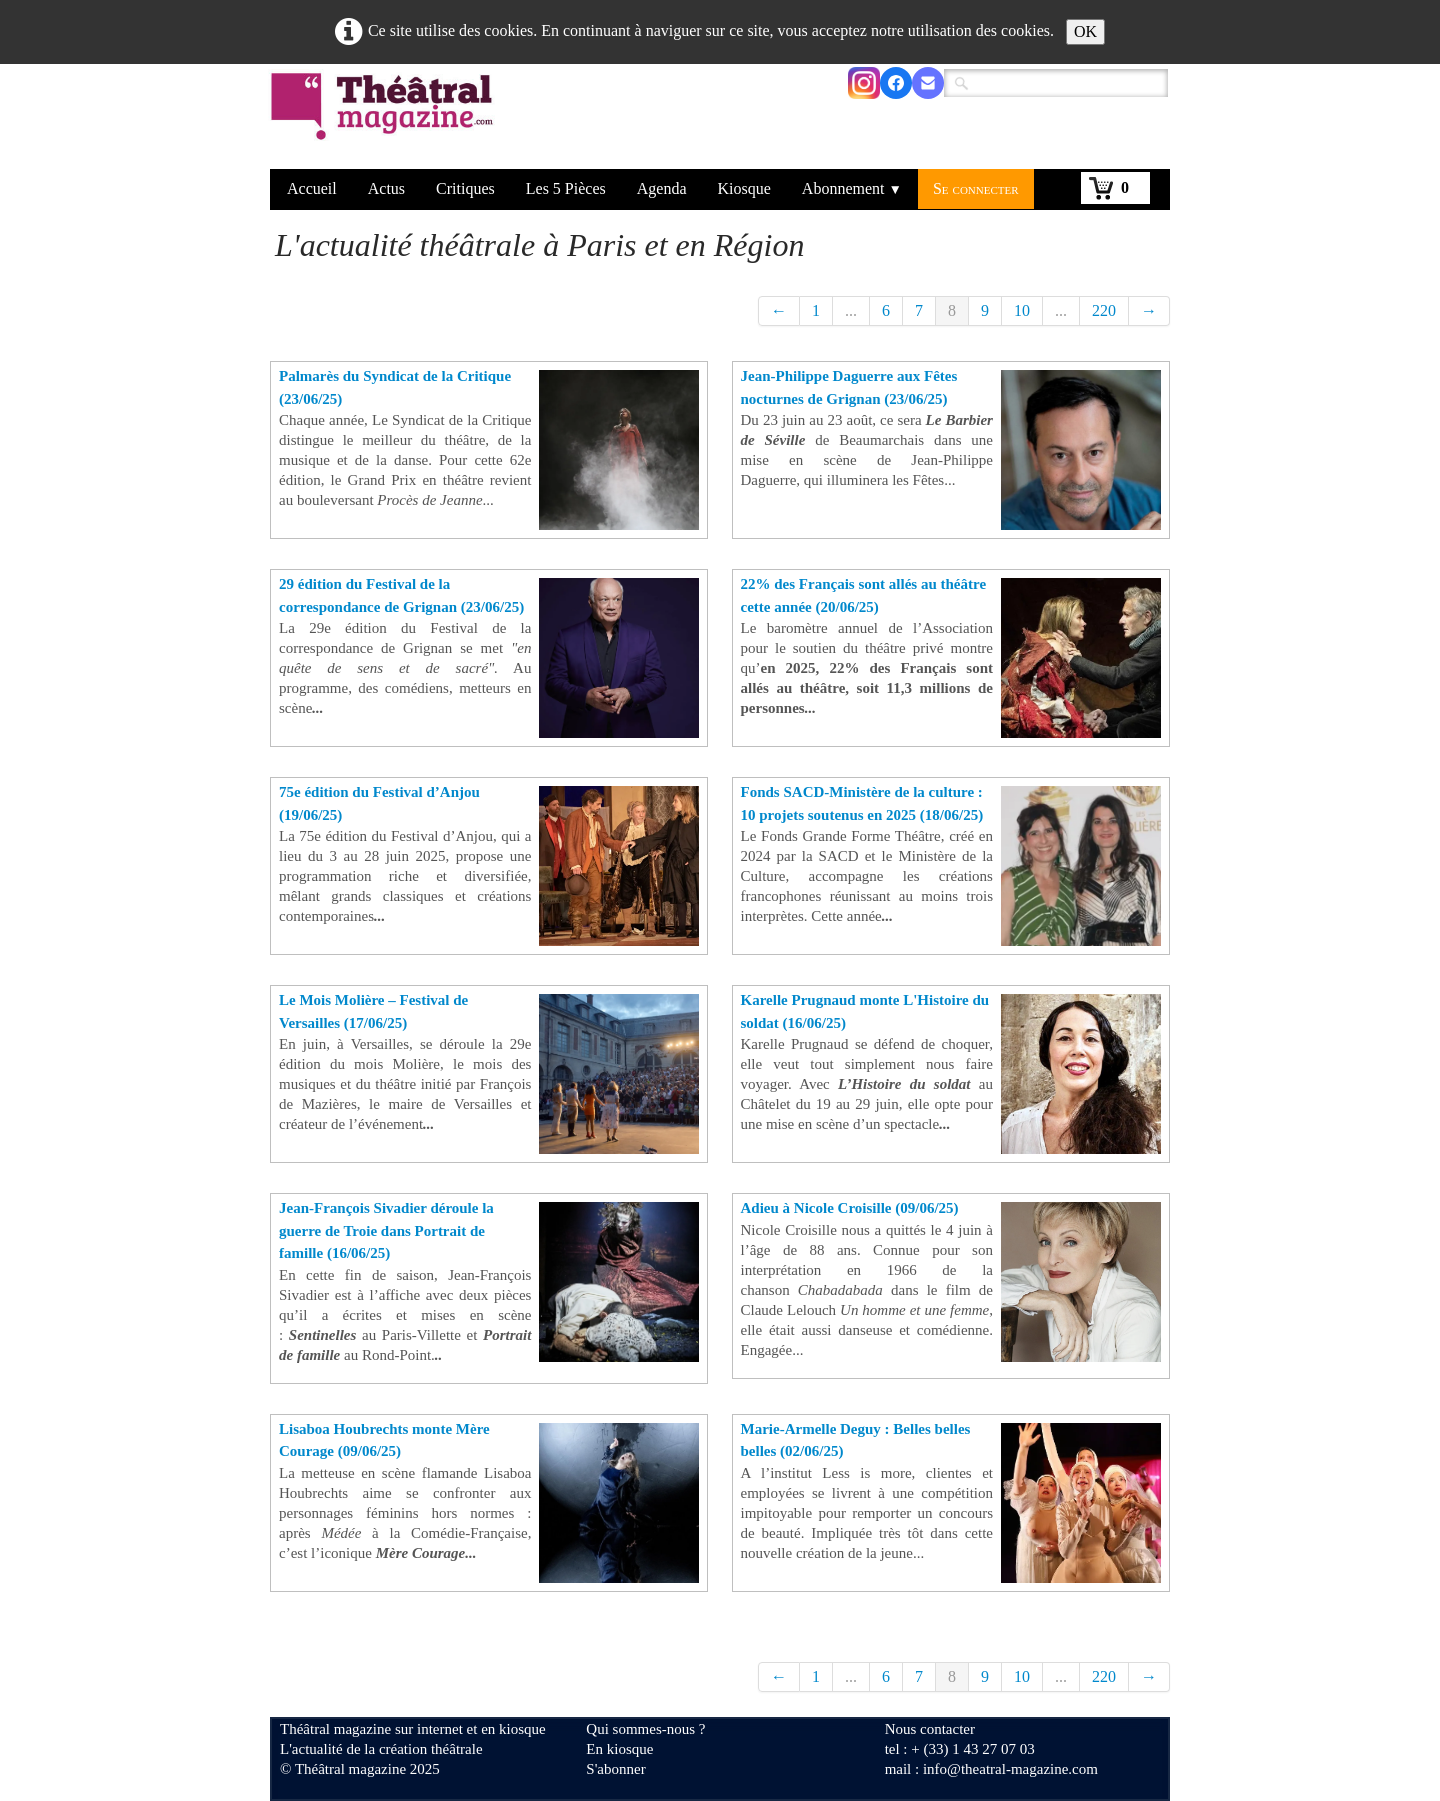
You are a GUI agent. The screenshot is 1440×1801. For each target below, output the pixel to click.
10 (1022, 310)
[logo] (385, 119)
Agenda (662, 188)
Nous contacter (930, 1729)
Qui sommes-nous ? (645, 1729)
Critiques (465, 188)
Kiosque (744, 188)
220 (1104, 310)
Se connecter (976, 188)
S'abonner (615, 1769)
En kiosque (619, 1749)
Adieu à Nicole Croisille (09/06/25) (850, 1208)
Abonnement (852, 188)
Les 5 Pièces (566, 188)
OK (1085, 31)
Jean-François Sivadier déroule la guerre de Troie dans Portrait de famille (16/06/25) (386, 1230)
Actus (386, 188)
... (851, 310)
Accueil (312, 188)
